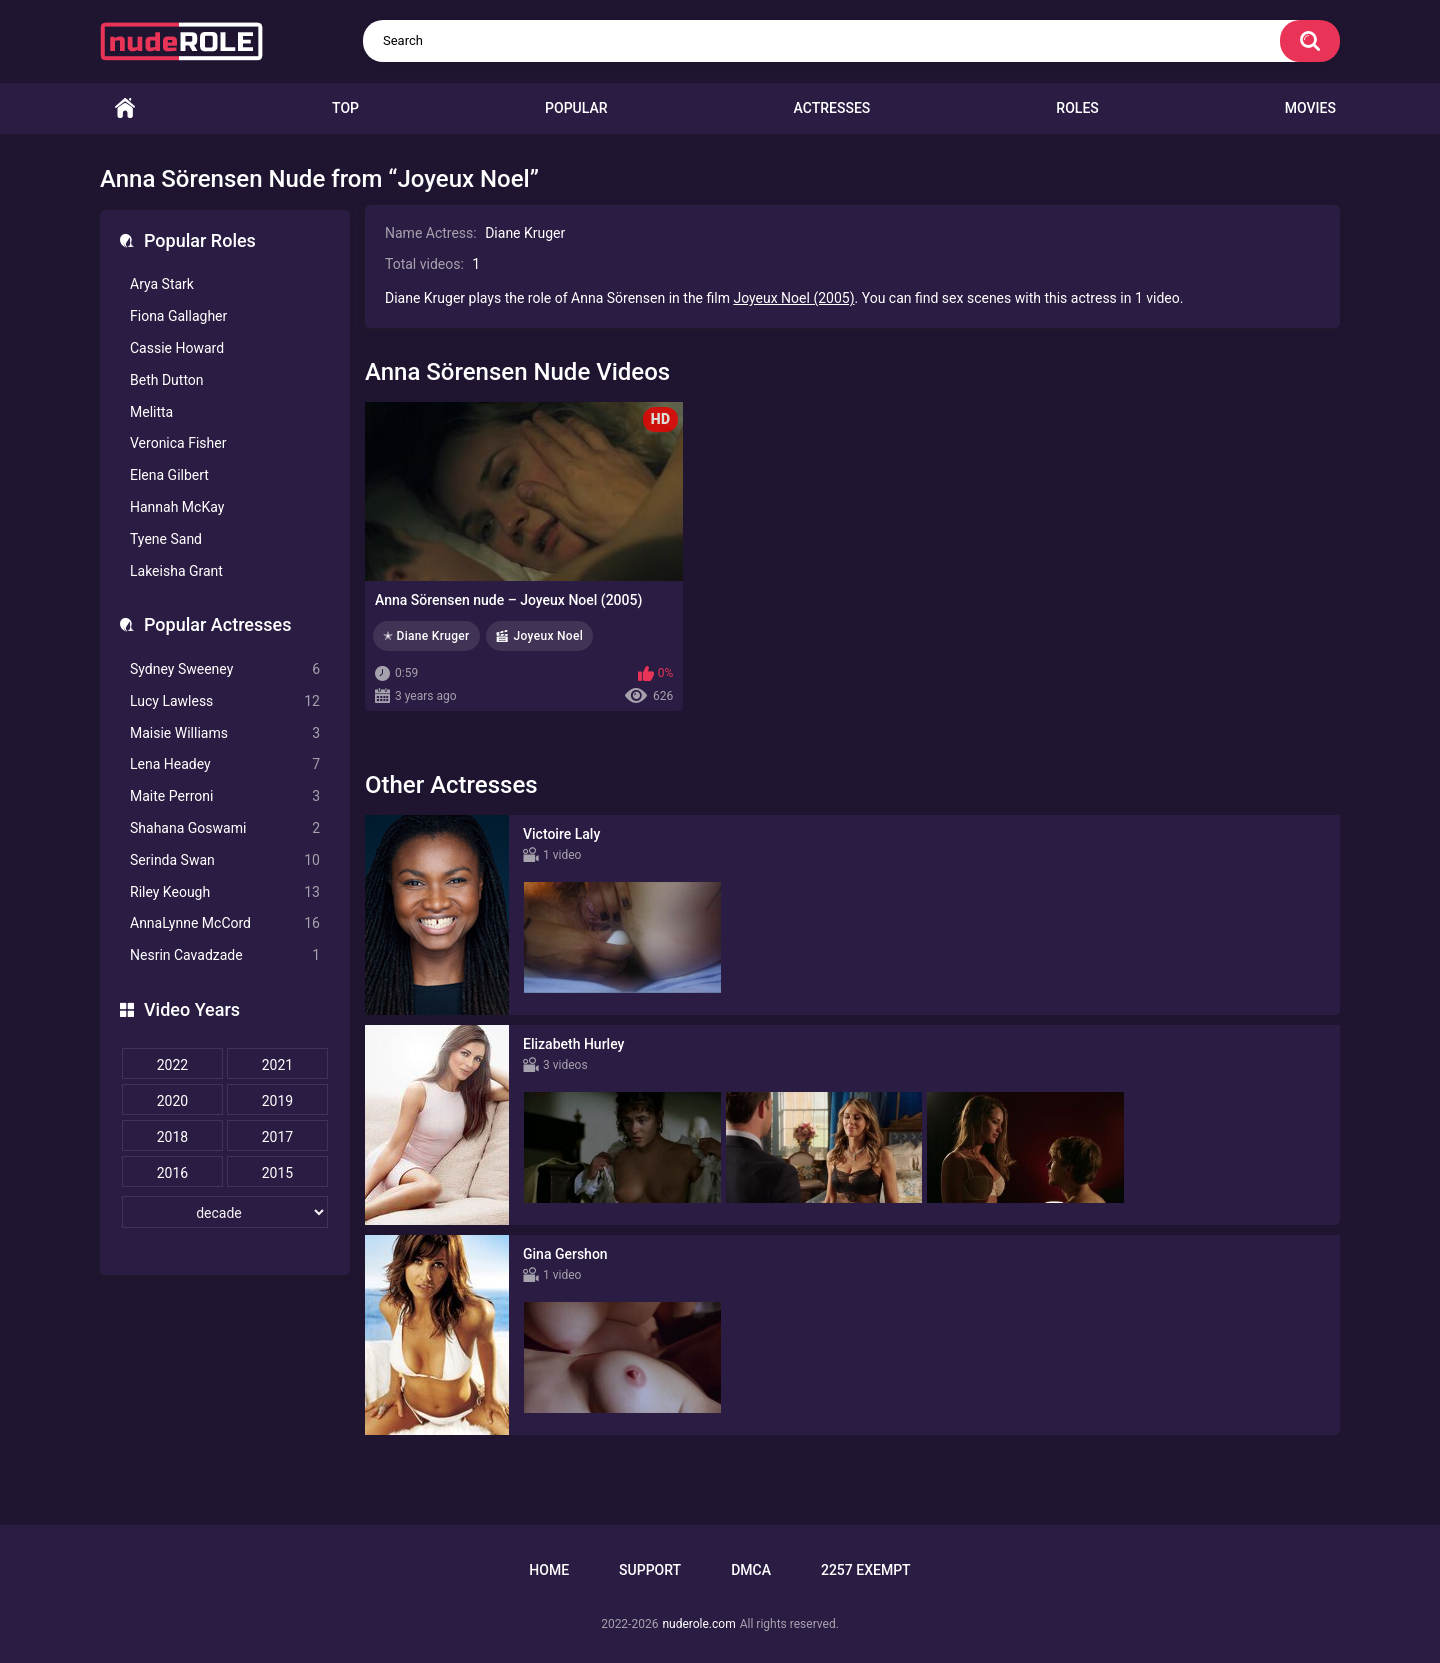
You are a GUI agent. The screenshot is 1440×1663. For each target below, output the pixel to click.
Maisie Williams (225, 733)
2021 (277, 1065)
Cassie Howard (177, 348)
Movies (1310, 108)
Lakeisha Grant (176, 571)
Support (650, 1570)
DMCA (751, 1570)
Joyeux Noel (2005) (793, 298)
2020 (172, 1101)
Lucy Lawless (225, 701)
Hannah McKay (177, 507)
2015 (277, 1173)
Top (345, 108)
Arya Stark (162, 284)
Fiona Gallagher (178, 316)
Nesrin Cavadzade (225, 955)
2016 (172, 1173)
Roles (1077, 108)
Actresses (832, 108)
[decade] (225, 1212)
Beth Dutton (167, 380)
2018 (172, 1137)
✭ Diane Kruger (426, 636)
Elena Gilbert (169, 475)
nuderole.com (698, 1624)
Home (125, 108)
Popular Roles (200, 240)
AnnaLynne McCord (225, 923)
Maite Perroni (225, 796)
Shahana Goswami (225, 828)
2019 (277, 1101)
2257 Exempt (866, 1570)
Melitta (151, 412)
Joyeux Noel (548, 636)
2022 (172, 1065)
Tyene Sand (166, 539)
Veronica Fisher (178, 443)
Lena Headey (225, 764)
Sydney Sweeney (225, 669)
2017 (277, 1137)
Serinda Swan (225, 860)
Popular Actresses (217, 624)
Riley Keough (225, 892)
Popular (576, 108)
